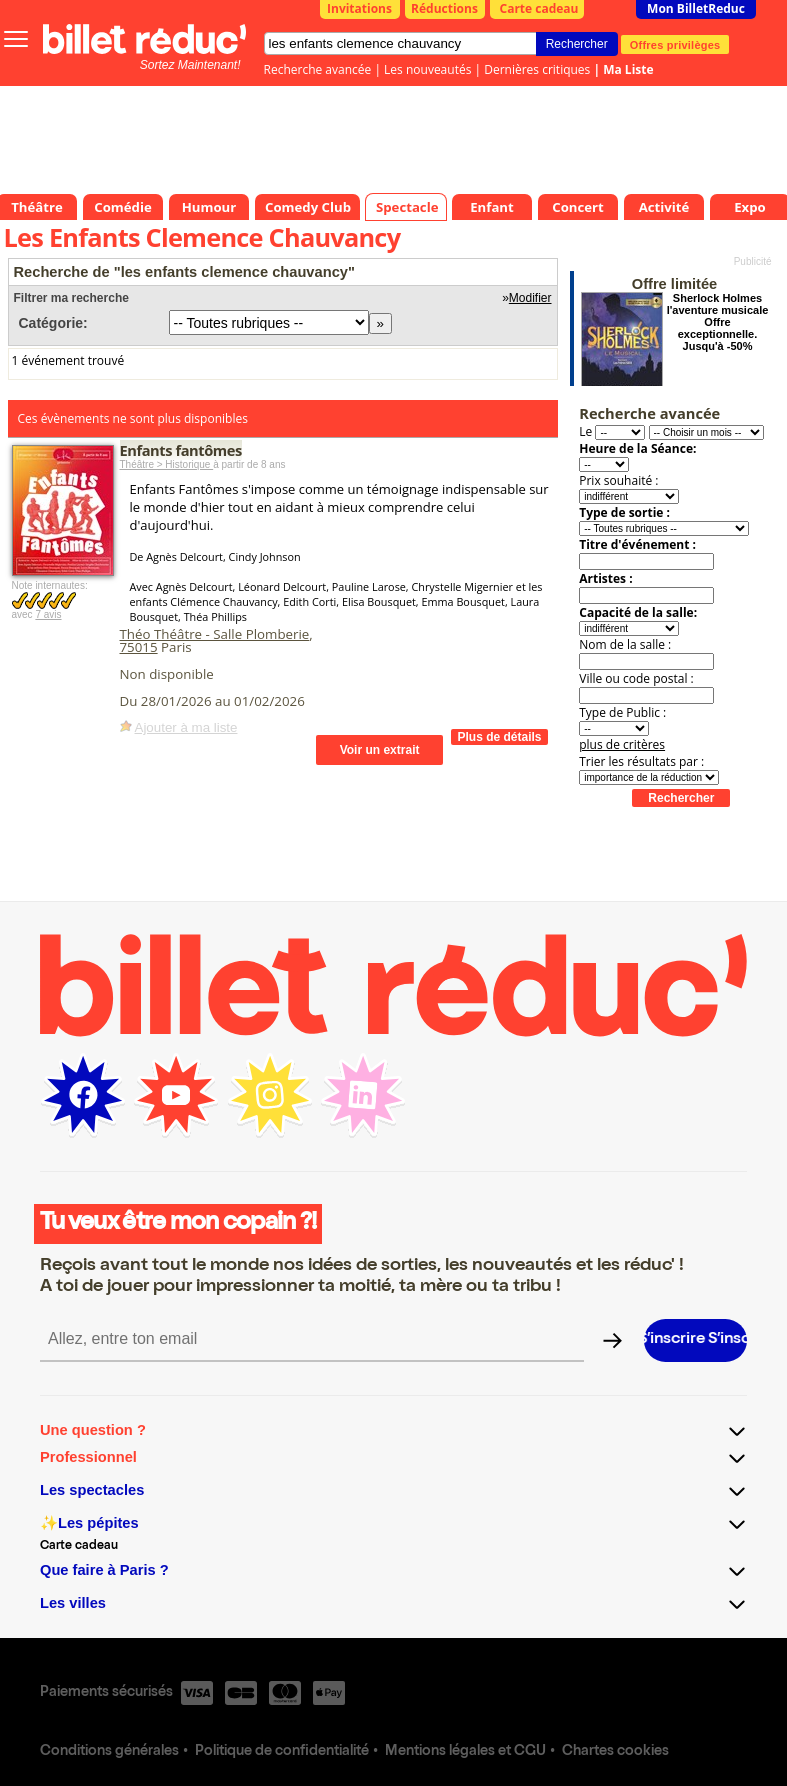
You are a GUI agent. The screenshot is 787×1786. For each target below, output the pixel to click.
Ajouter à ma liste (186, 727)
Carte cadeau (539, 8)
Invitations (359, 8)
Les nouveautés (427, 69)
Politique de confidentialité (282, 1752)
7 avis (48, 614)
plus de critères (622, 744)
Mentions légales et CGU (465, 1752)
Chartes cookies (615, 1752)
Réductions (444, 8)
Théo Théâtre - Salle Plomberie (215, 634)
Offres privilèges (675, 44)
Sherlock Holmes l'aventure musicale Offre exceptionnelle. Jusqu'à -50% (718, 322)
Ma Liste (628, 69)
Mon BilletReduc (696, 8)
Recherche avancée (318, 69)
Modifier (530, 298)
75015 (139, 647)
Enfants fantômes (181, 450)
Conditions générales (109, 1752)
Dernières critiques (537, 69)
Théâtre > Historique (167, 464)
